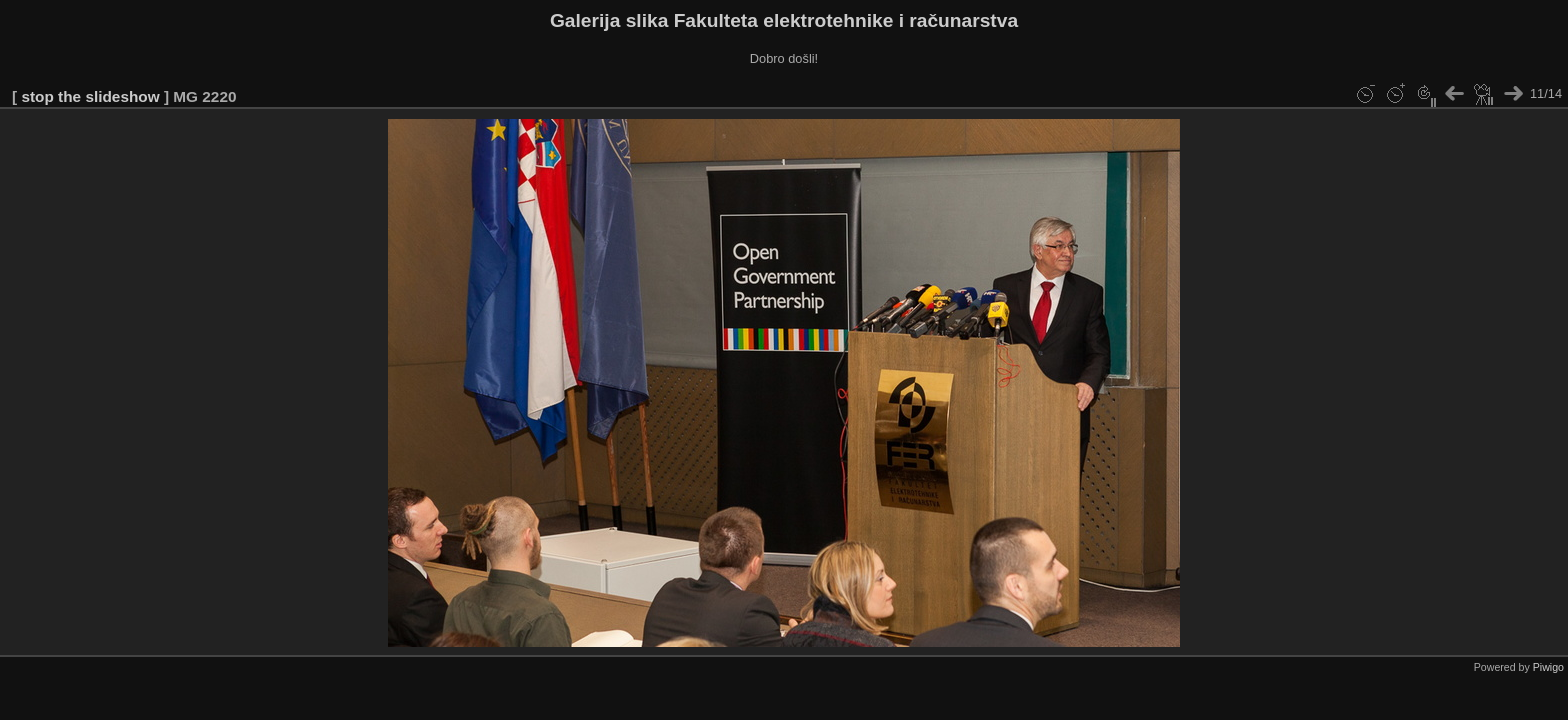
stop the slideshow (90, 96)
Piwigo (1548, 667)
